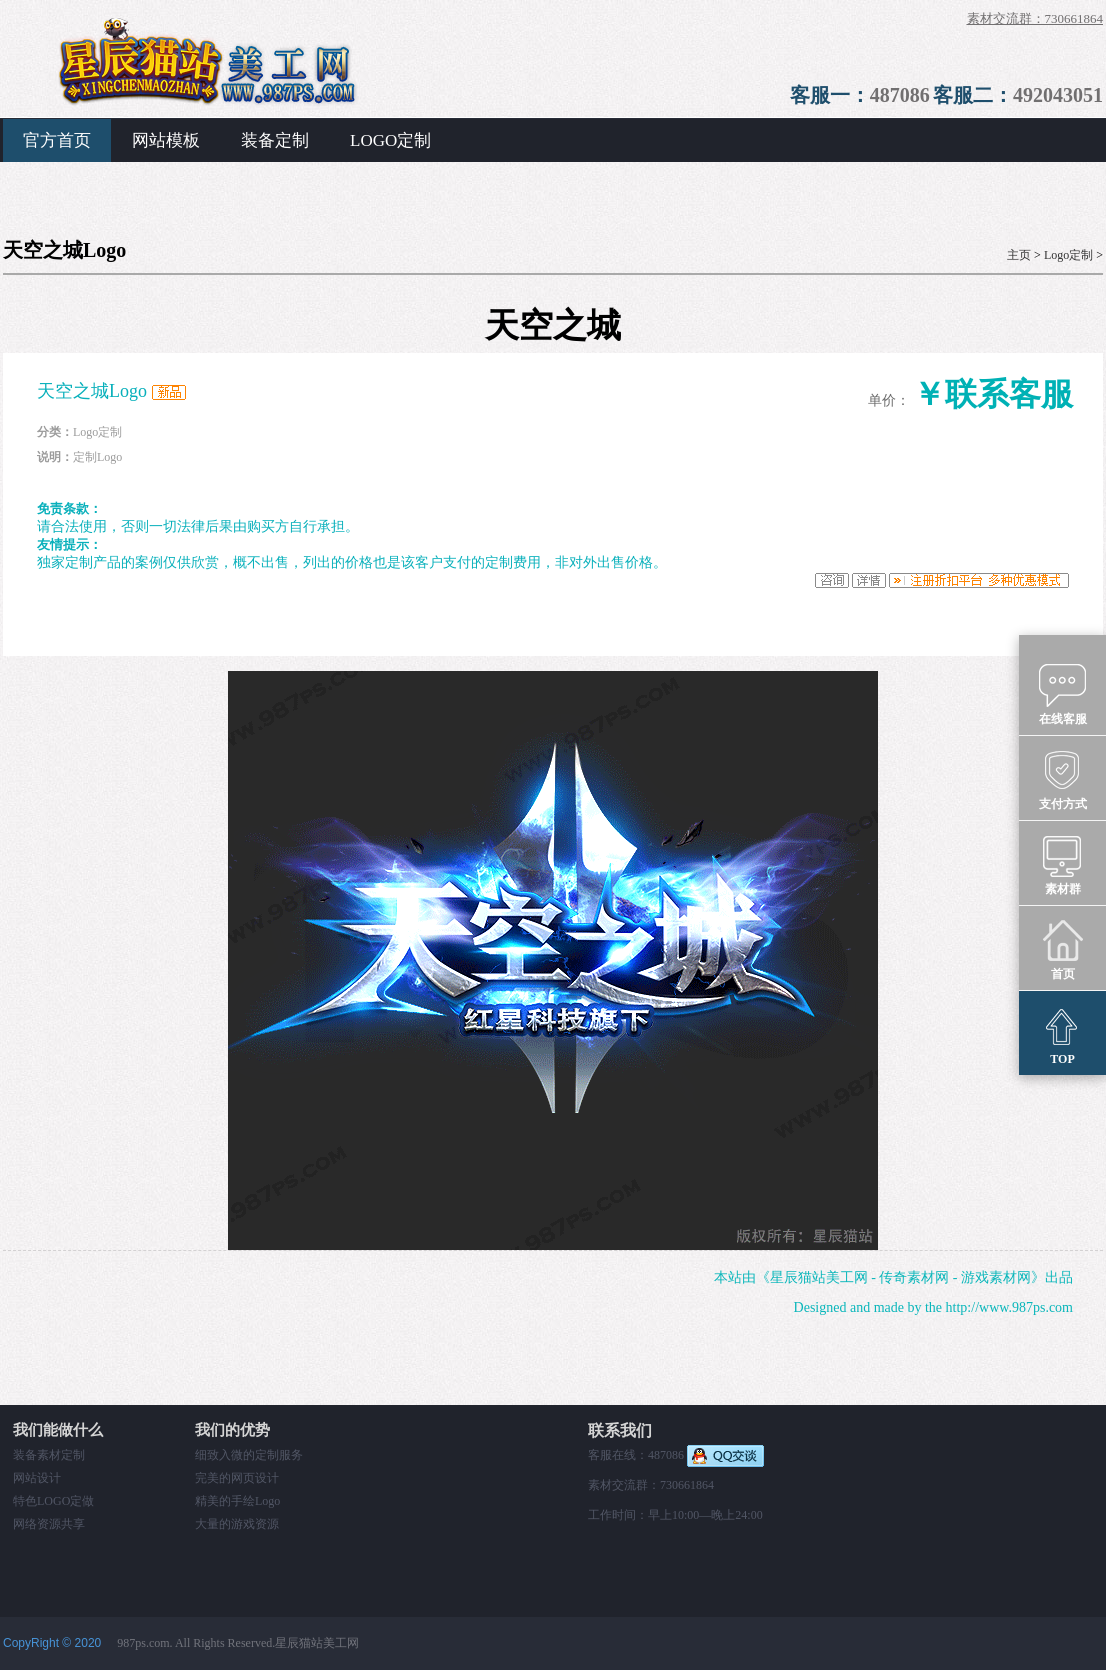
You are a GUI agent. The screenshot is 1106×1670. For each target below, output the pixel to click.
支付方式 (1063, 779)
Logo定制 (1068, 255)
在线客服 (1063, 694)
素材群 (1062, 864)
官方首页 (57, 140)
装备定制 (275, 140)
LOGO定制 (390, 140)
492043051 (1058, 95)
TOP (1062, 1034)
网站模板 (166, 140)
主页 (1019, 255)
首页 (1062, 949)
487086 (900, 95)
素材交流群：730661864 (1035, 18)
